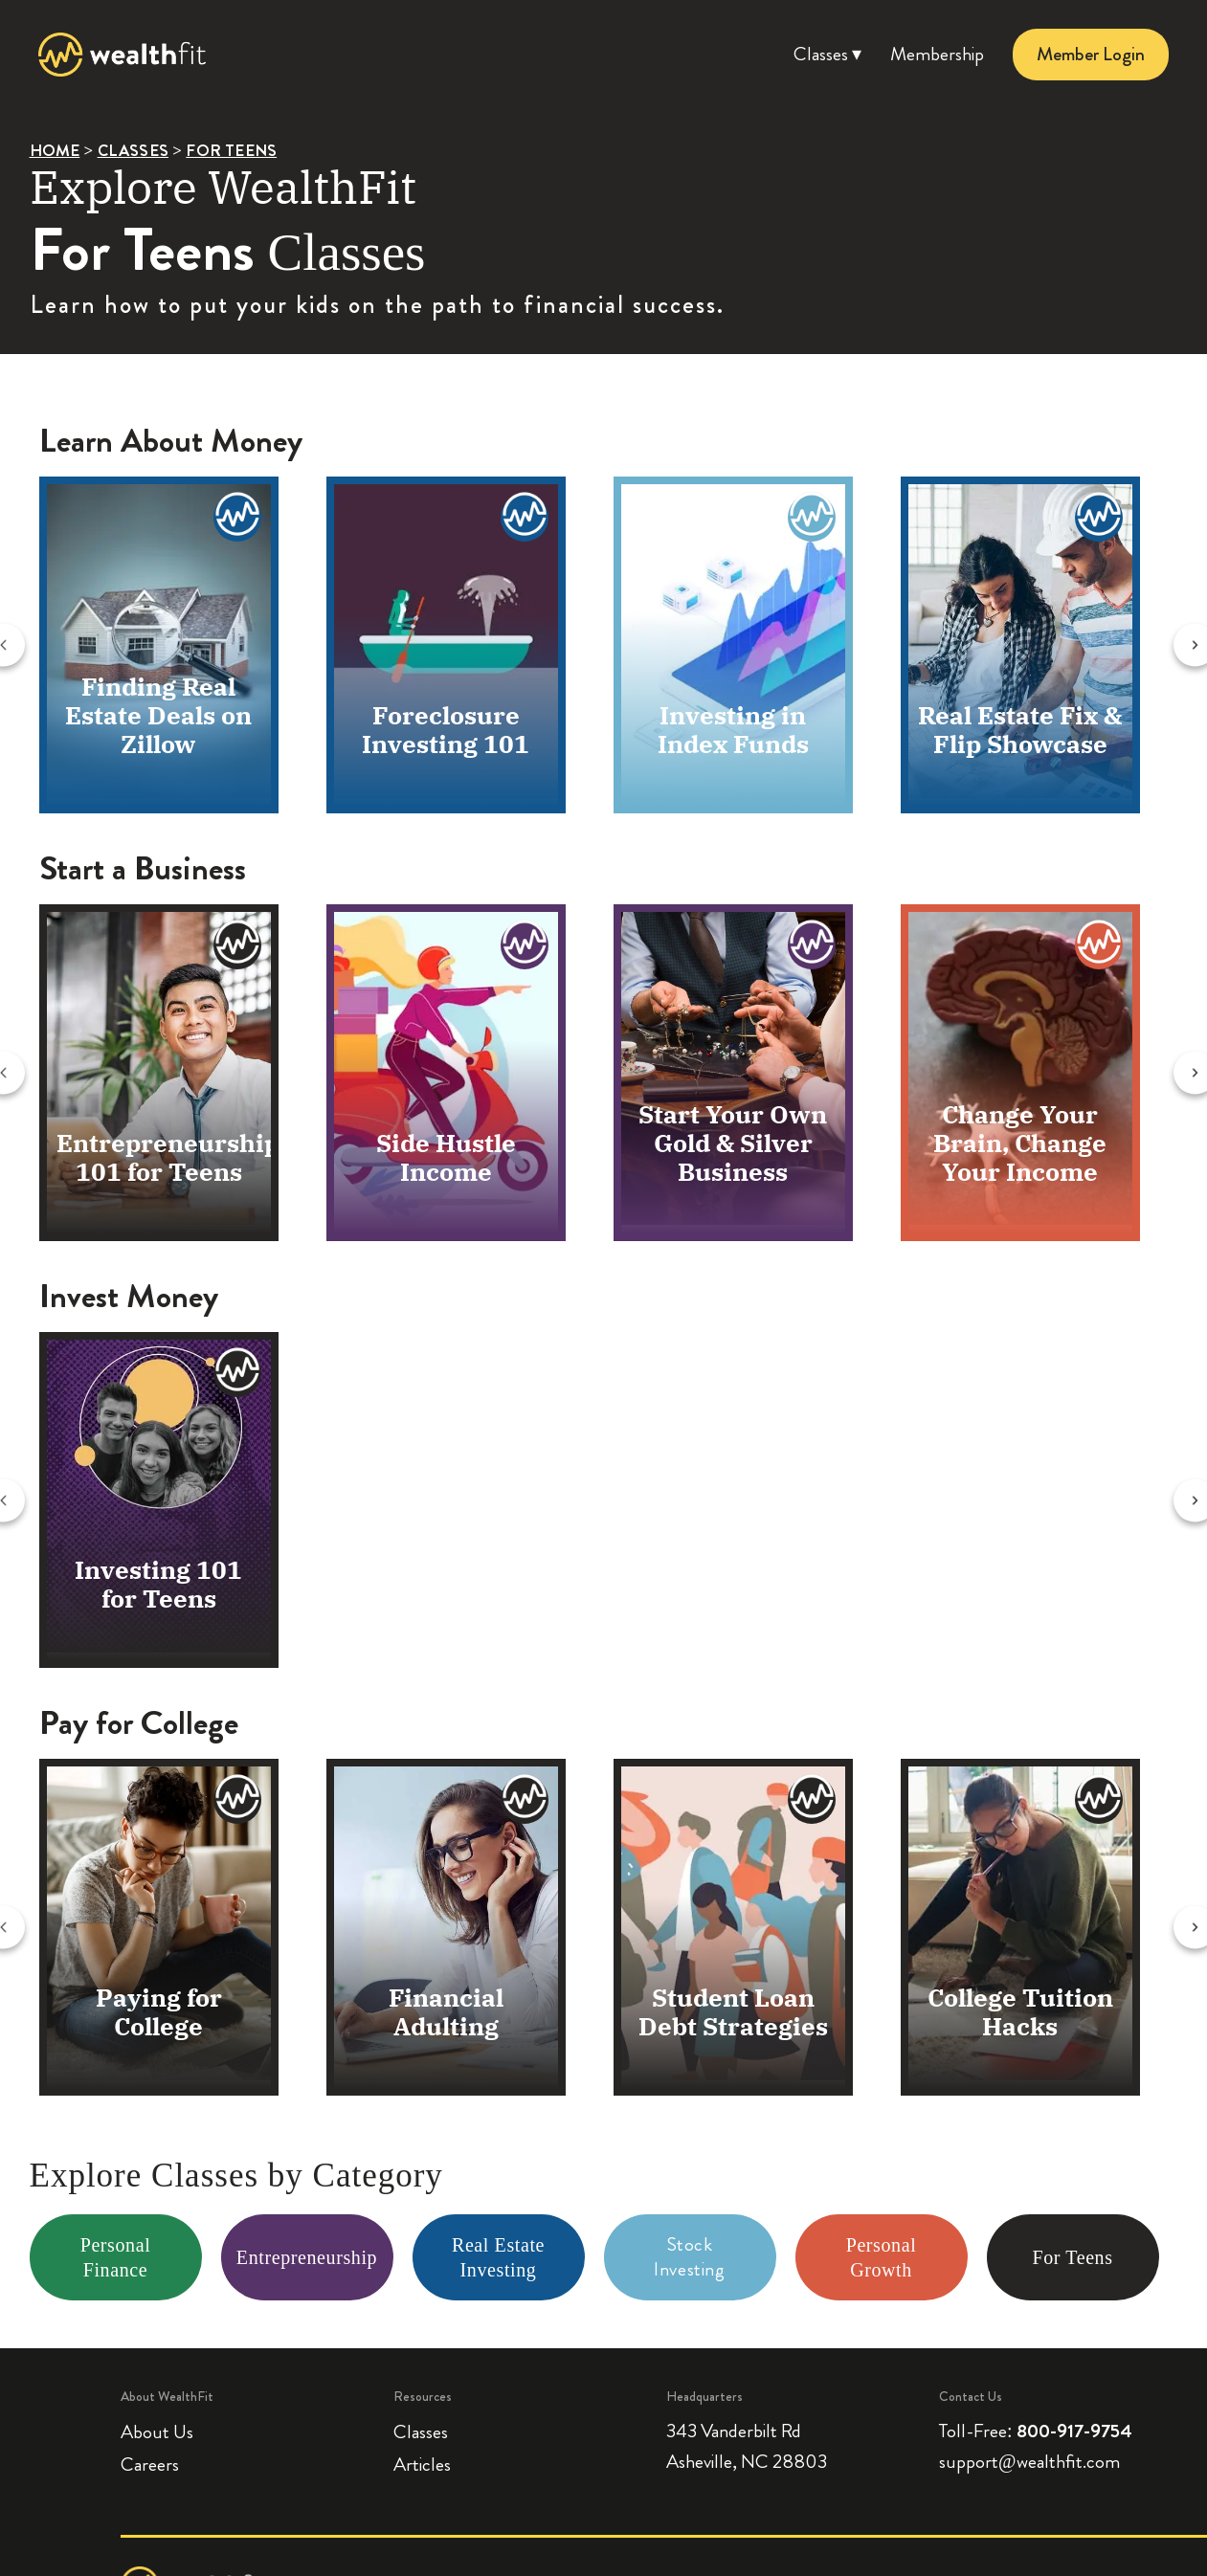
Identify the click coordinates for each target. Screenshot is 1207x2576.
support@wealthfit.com (1029, 2462)
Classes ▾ (827, 54)
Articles (422, 2464)
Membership (937, 54)
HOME (55, 150)
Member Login (1091, 54)
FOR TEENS (231, 150)
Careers (150, 2464)
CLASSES (133, 150)
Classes (420, 2432)
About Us (157, 2432)
